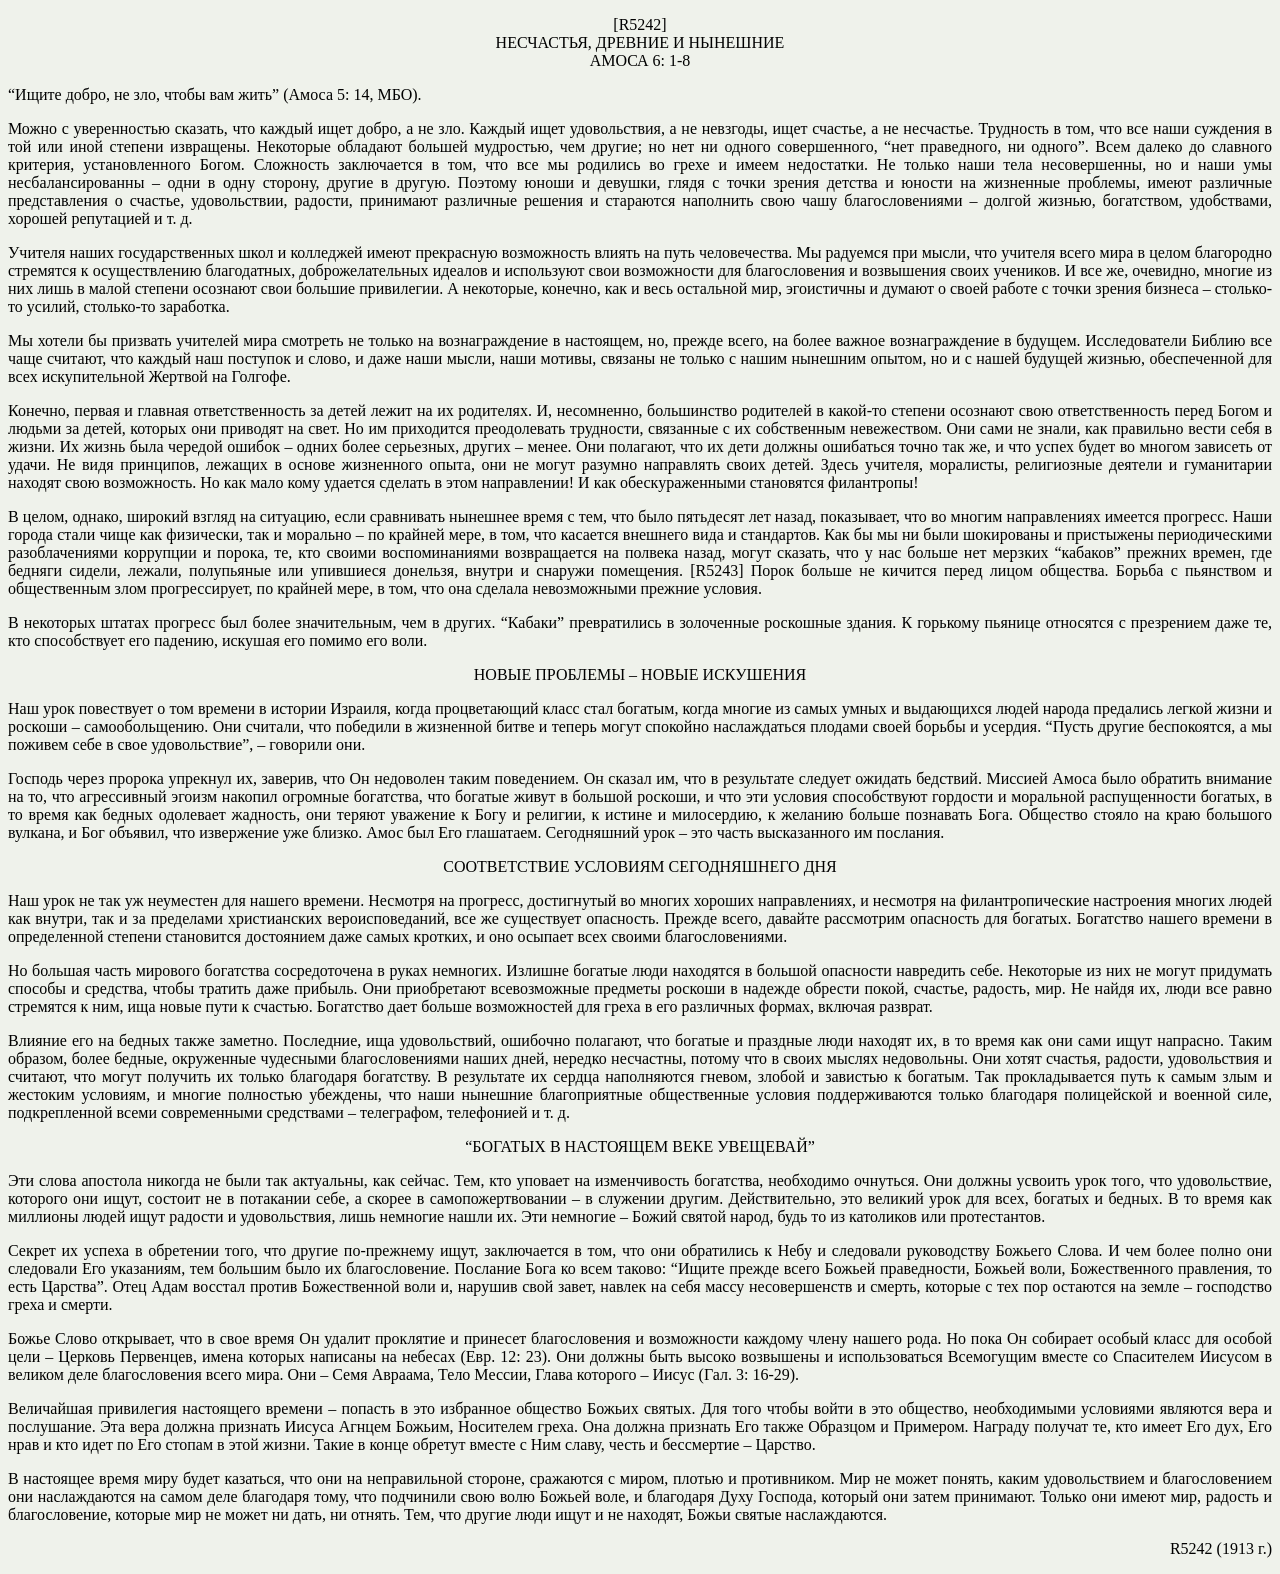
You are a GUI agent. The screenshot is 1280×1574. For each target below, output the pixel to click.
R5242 (640, 24)
